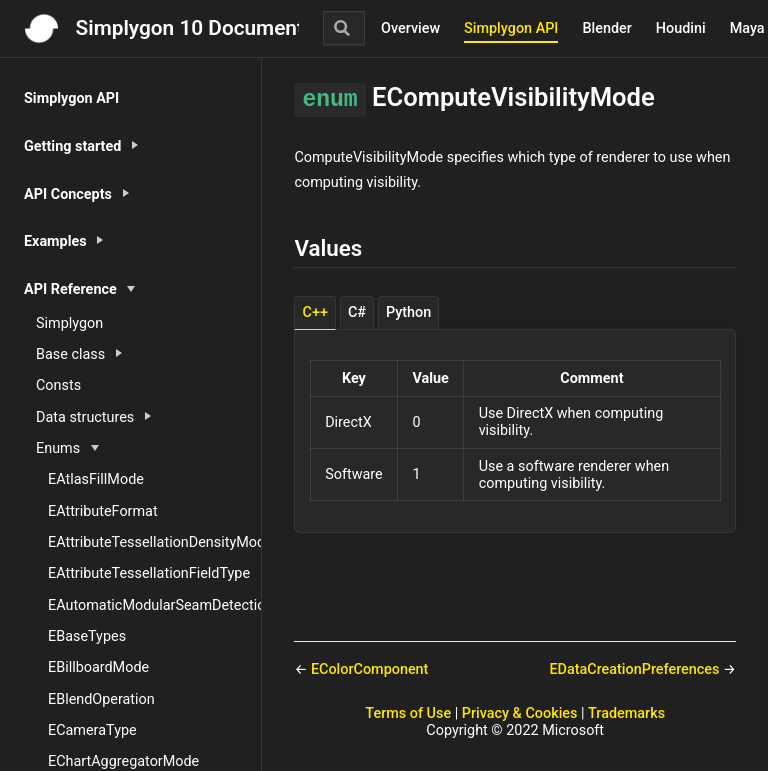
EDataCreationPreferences (636, 669)
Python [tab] (408, 312)
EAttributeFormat (103, 511)
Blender (606, 28)
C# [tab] (357, 312)
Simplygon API (511, 28)
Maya (747, 28)
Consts (58, 385)
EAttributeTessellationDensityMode (154, 542)
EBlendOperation (101, 699)
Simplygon (69, 323)
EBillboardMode (98, 667)
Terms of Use (408, 713)
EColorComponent (369, 669)
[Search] (344, 28)
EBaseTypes (87, 636)
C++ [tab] (315, 312)
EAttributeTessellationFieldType (149, 573)
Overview (410, 28)
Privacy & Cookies (520, 713)
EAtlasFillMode (96, 479)
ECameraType (92, 730)
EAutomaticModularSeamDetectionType (154, 605)
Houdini (681, 28)
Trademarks (626, 713)
